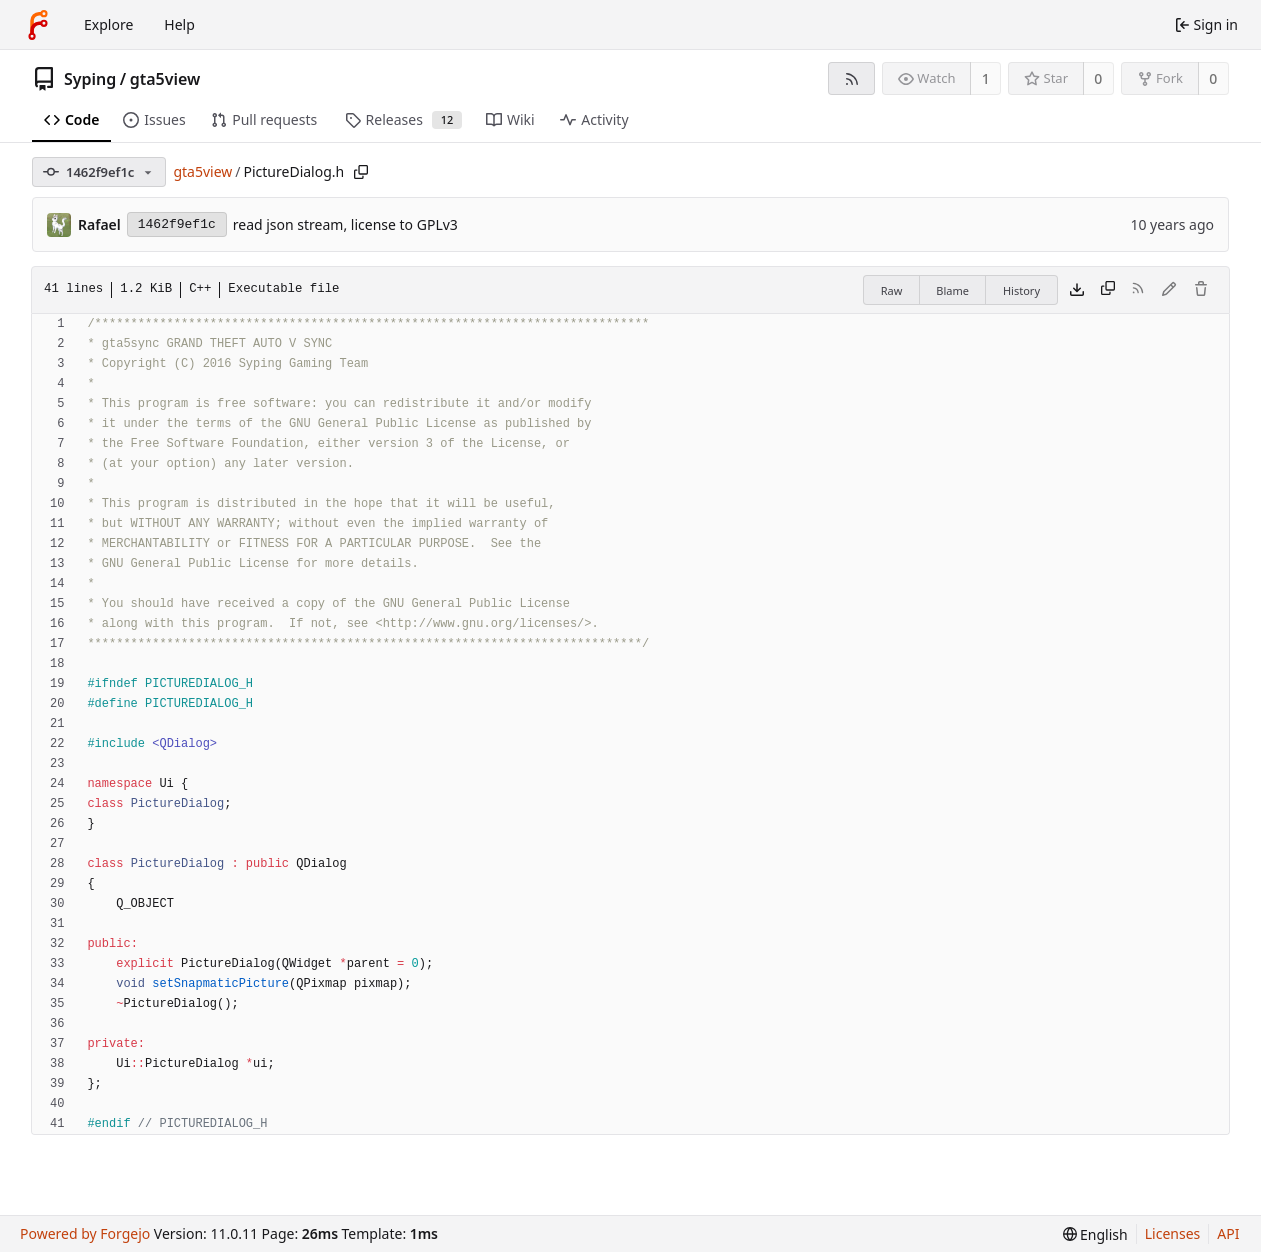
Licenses (1173, 1233)
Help (179, 24)
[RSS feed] (851, 78)
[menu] (1095, 1234)
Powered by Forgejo (85, 1233)
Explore (108, 24)
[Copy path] (361, 172)
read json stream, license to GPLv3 (345, 224)
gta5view (165, 79)
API (1228, 1233)
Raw (892, 290)
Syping (90, 79)
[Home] (38, 25)
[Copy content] (1108, 290)
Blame (952, 290)
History (1021, 290)
